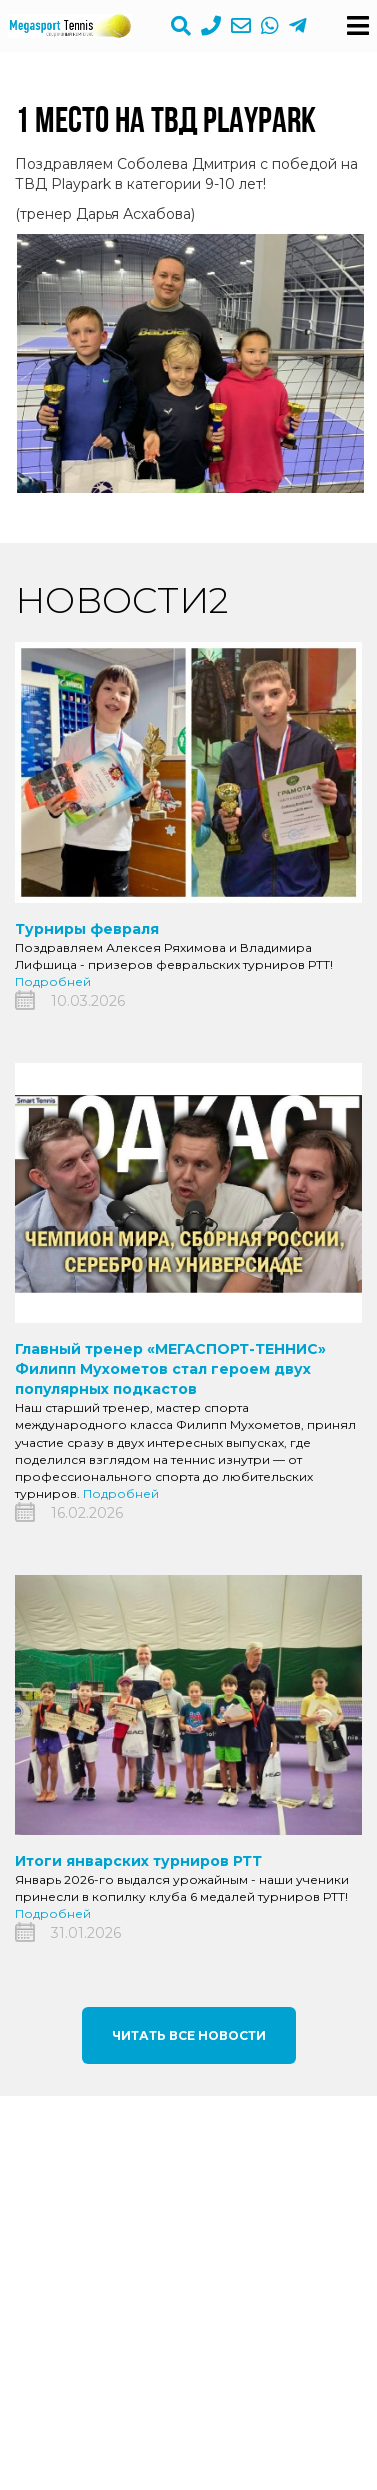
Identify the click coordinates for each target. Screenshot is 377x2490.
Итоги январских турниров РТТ (138, 1861)
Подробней (53, 981)
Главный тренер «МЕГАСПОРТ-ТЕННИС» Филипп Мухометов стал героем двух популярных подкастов (170, 1369)
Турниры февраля (87, 929)
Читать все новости (189, 2035)
